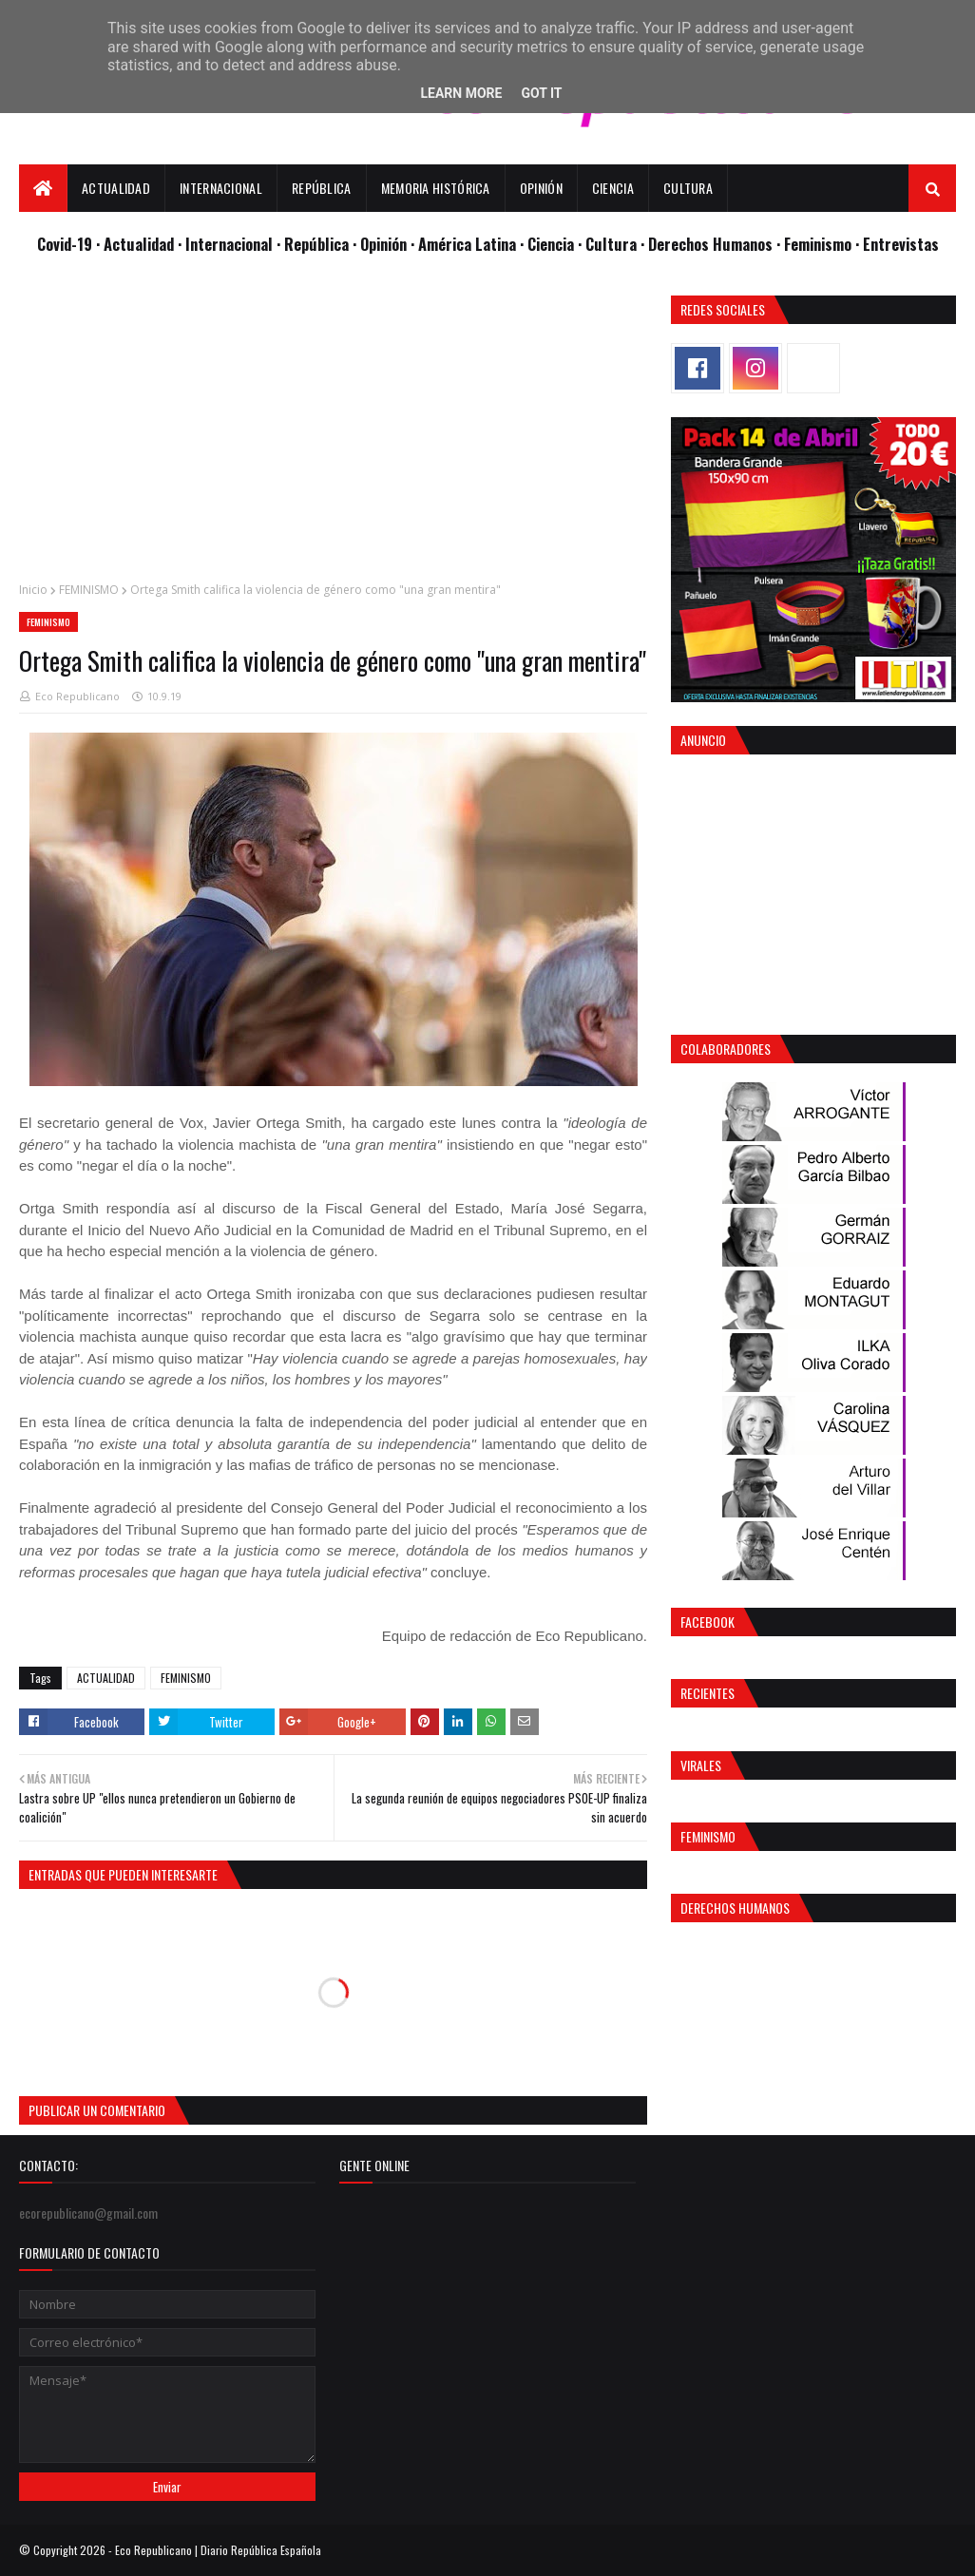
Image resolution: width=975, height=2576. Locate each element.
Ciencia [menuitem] (613, 188)
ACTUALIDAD (106, 1678)
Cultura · (616, 244)
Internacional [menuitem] (221, 188)
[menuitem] (43, 188)
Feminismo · (823, 244)
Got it (541, 93)
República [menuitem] (322, 188)
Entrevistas (901, 244)
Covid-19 (66, 244)
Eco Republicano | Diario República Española (218, 2550)
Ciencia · (556, 244)
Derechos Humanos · (716, 244)
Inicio (33, 590)
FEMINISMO (89, 590)
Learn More (461, 93)
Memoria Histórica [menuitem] (435, 188)
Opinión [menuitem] (541, 188)
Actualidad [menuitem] (116, 188)
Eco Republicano (77, 696)
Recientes (707, 1693)
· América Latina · (469, 244)
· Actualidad (137, 244)
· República (315, 244)
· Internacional (227, 244)
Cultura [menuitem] (688, 188)
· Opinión (382, 244)
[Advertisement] (333, 429)
